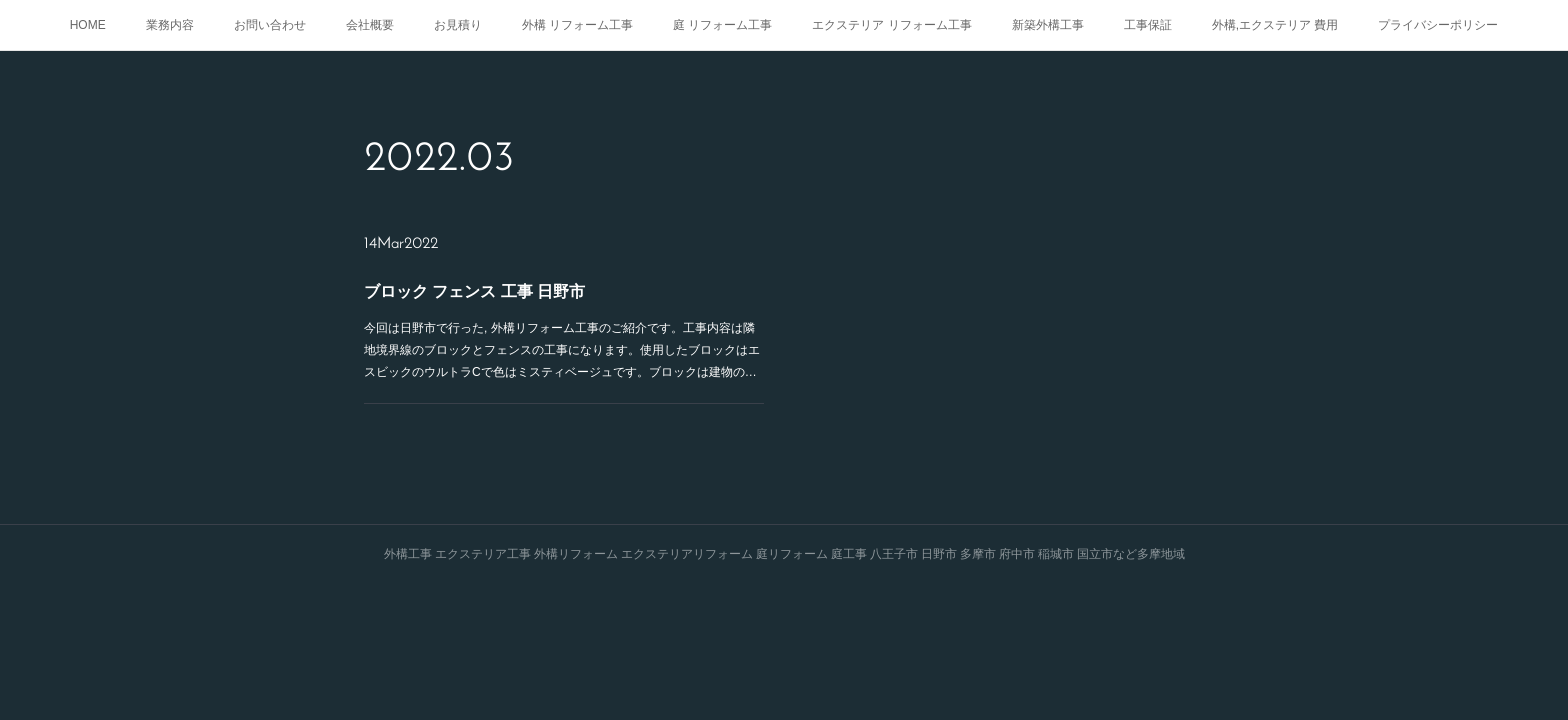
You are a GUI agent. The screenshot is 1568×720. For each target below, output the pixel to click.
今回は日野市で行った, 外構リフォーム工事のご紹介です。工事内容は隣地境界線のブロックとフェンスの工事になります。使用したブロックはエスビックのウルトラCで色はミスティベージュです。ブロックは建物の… (562, 349)
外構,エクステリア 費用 (1275, 25)
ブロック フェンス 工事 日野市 (474, 291)
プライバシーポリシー (1438, 25)
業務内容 (170, 25)
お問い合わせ (270, 25)
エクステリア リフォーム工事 (891, 25)
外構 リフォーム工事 (577, 25)
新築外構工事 (1048, 25)
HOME (88, 25)
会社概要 (370, 25)
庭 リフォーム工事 (722, 25)
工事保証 (1148, 25)
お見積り (458, 25)
